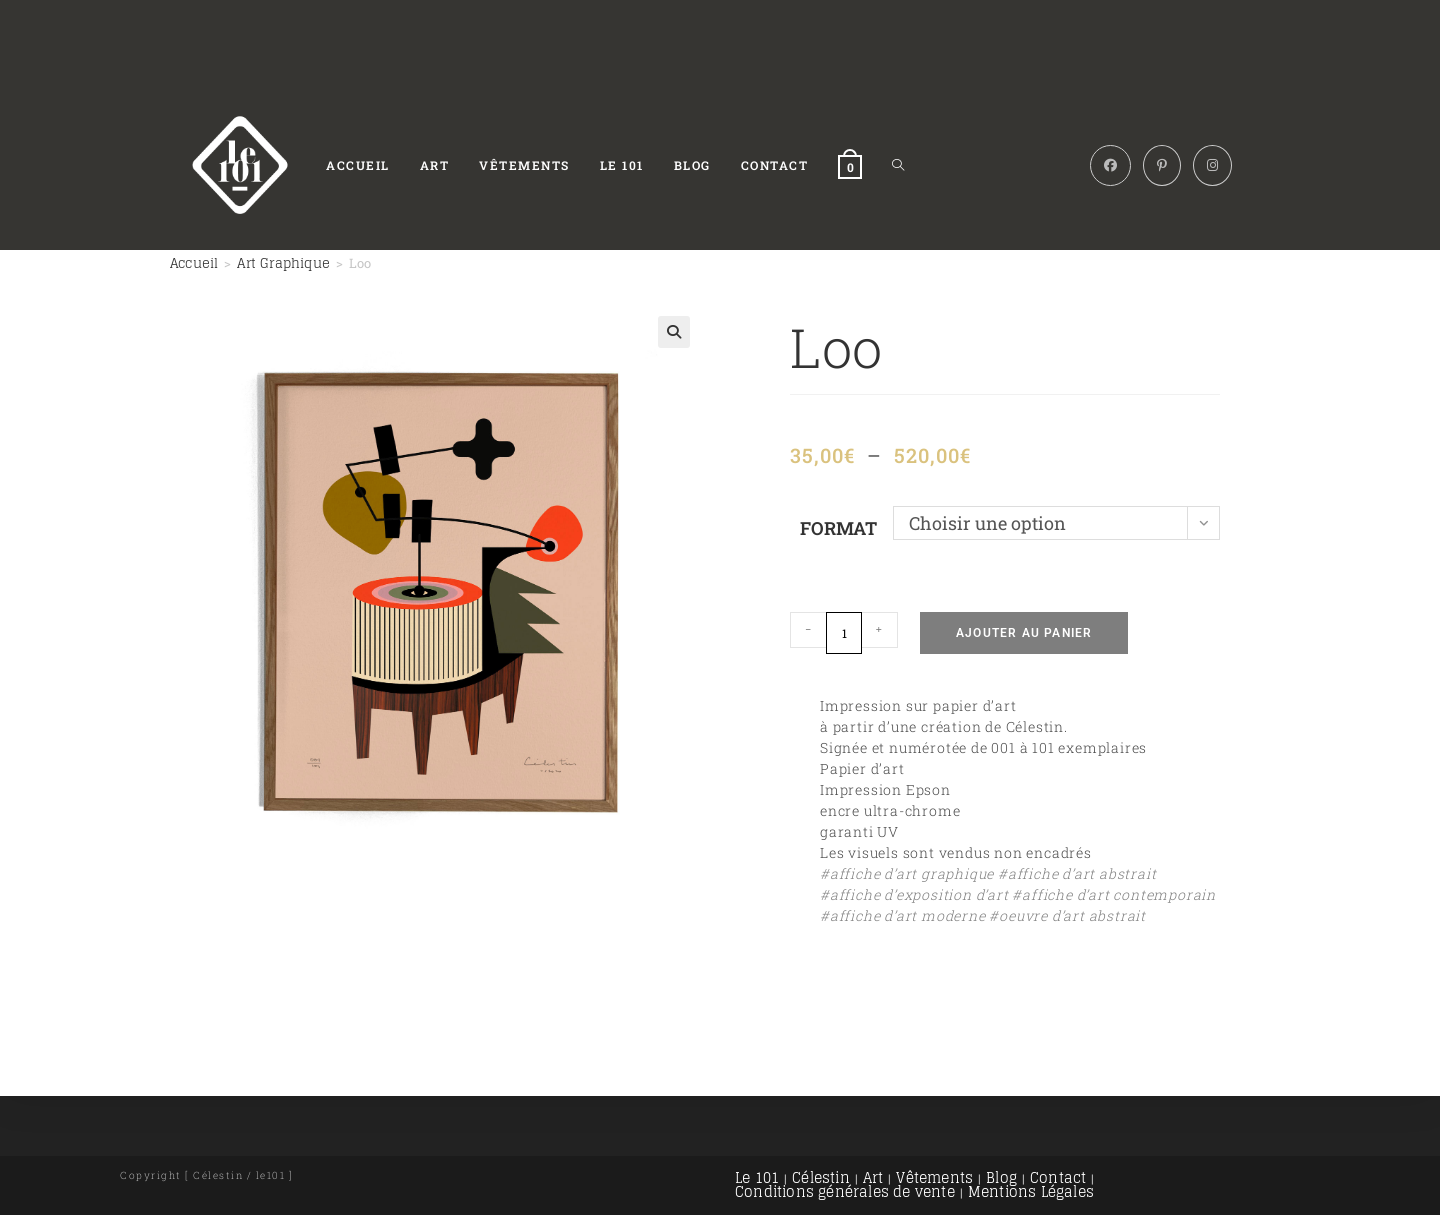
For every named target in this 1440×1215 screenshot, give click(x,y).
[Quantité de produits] (844, 633)
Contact (1058, 1177)
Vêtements (934, 1177)
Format (838, 528)
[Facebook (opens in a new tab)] (1110, 165)
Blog (1001, 1177)
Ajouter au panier (1024, 633)
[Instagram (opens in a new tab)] (1212, 165)
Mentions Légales (1031, 1191)
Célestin (821, 1177)
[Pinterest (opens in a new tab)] (1162, 165)
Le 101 (757, 1177)
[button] (674, 332)
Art (873, 1177)
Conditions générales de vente (845, 1191)
